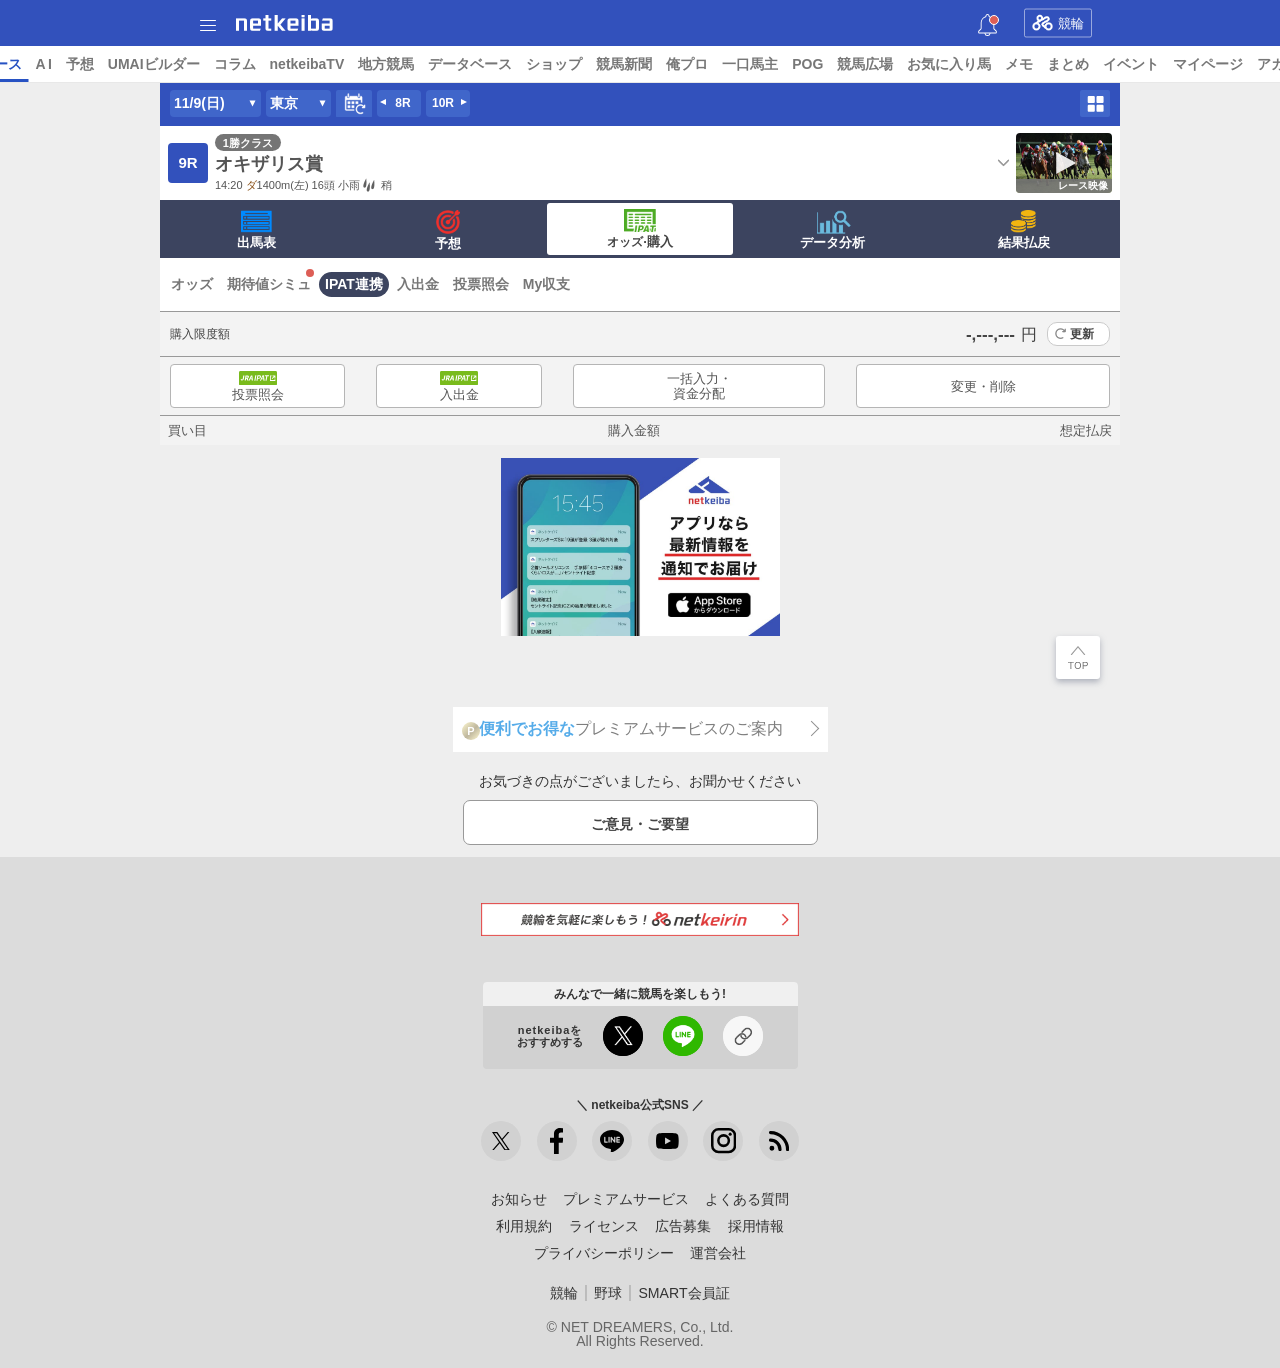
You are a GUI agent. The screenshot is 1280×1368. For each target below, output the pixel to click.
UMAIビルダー (307, 64)
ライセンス (604, 1226)
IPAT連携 (354, 284)
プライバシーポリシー (604, 1253)
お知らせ (519, 1199)
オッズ (192, 284)
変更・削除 (983, 386)
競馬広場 (1019, 64)
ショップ (708, 64)
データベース (624, 64)
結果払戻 (1024, 230)
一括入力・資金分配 (699, 386)
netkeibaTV (460, 64)
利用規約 (524, 1226)
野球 (608, 1293)
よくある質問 (747, 1199)
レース (154, 64)
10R (443, 103)
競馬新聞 (778, 64)
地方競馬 (540, 64)
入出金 (418, 284)
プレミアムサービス (626, 1199)
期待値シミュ (269, 284)
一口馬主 (904, 64)
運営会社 (718, 1253)
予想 (233, 64)
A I (197, 64)
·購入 (640, 229)
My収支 (546, 284)
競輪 (1058, 23)
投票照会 (481, 284)
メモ (1173, 64)
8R (402, 103)
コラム (388, 64)
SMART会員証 (683, 1293)
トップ (28, 64)
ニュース (91, 64)
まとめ (1222, 64)
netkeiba (284, 23)
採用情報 (756, 1226)
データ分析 (832, 230)
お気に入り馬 (1103, 64)
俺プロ (841, 64)
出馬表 (256, 230)
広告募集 (683, 1226)
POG (961, 64)
